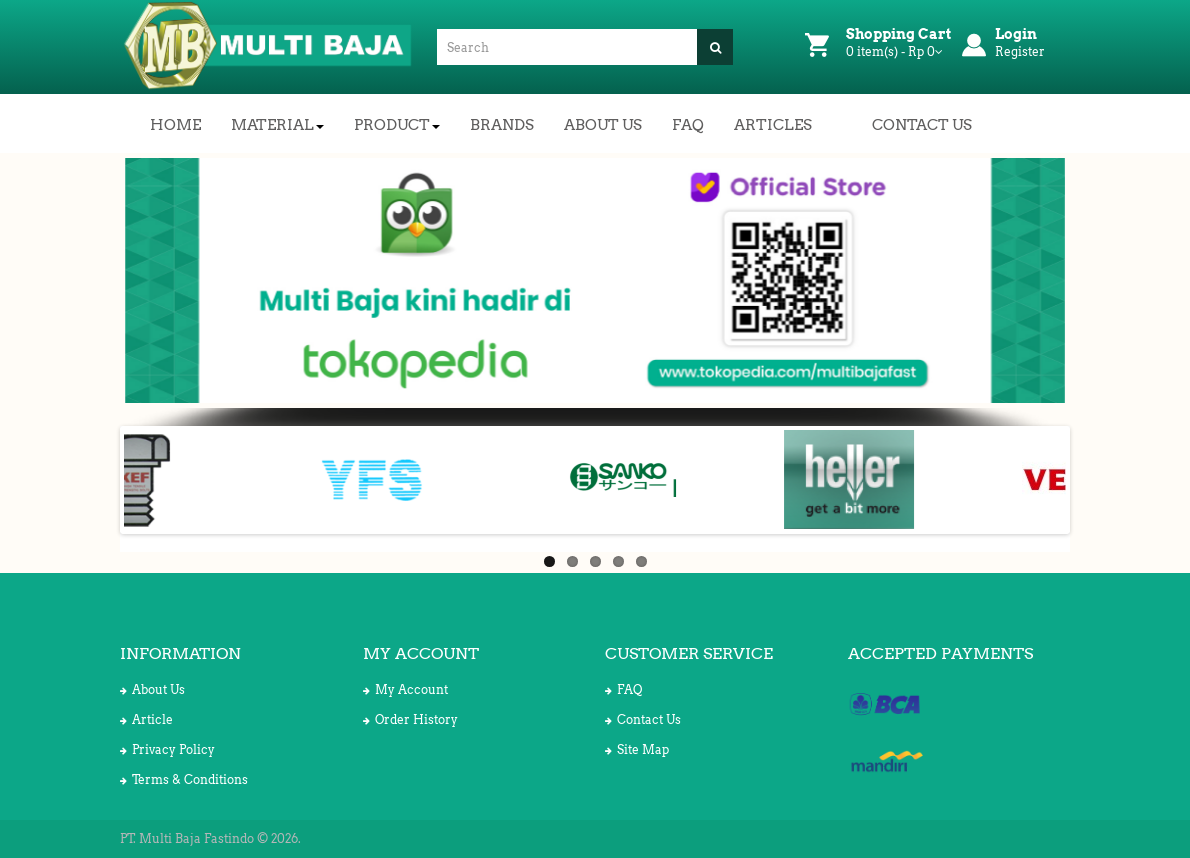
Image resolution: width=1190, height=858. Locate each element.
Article (146, 719)
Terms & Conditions (184, 779)
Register (1020, 51)
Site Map (637, 749)
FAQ (623, 689)
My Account (405, 689)
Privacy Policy (167, 749)
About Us (152, 689)
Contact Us (643, 719)
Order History (410, 719)
